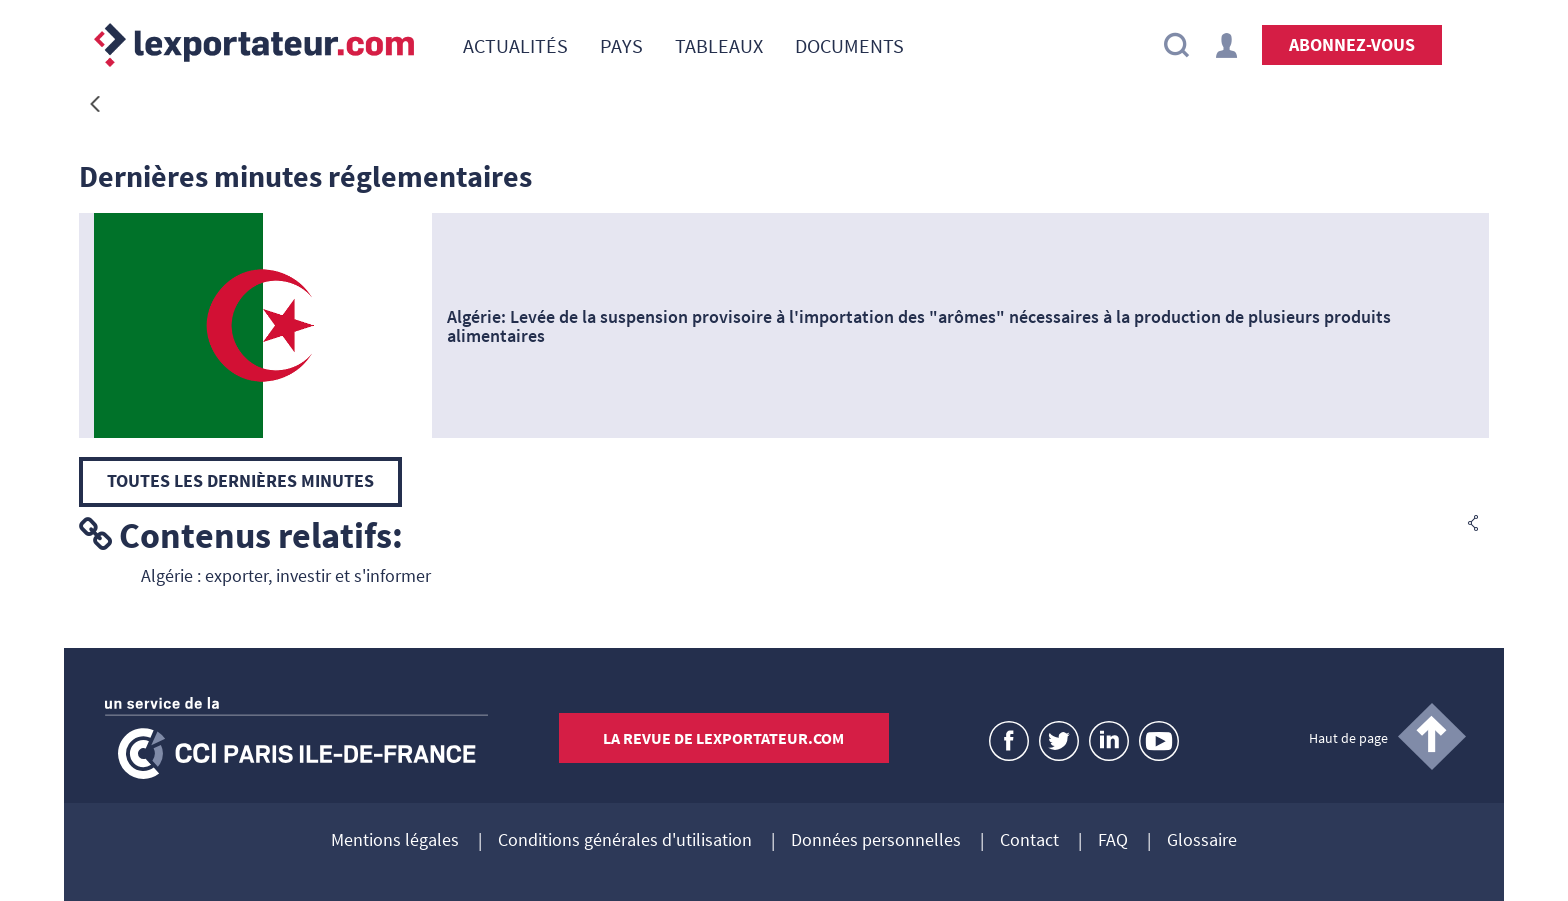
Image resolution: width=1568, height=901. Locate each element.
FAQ (1113, 841)
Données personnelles (876, 841)
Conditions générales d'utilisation (625, 841)
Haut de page (1348, 738)
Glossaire (1202, 841)
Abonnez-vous (1352, 44)
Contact (1029, 841)
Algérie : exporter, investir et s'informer (286, 575)
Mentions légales (395, 841)
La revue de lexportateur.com (723, 738)
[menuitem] (515, 45)
